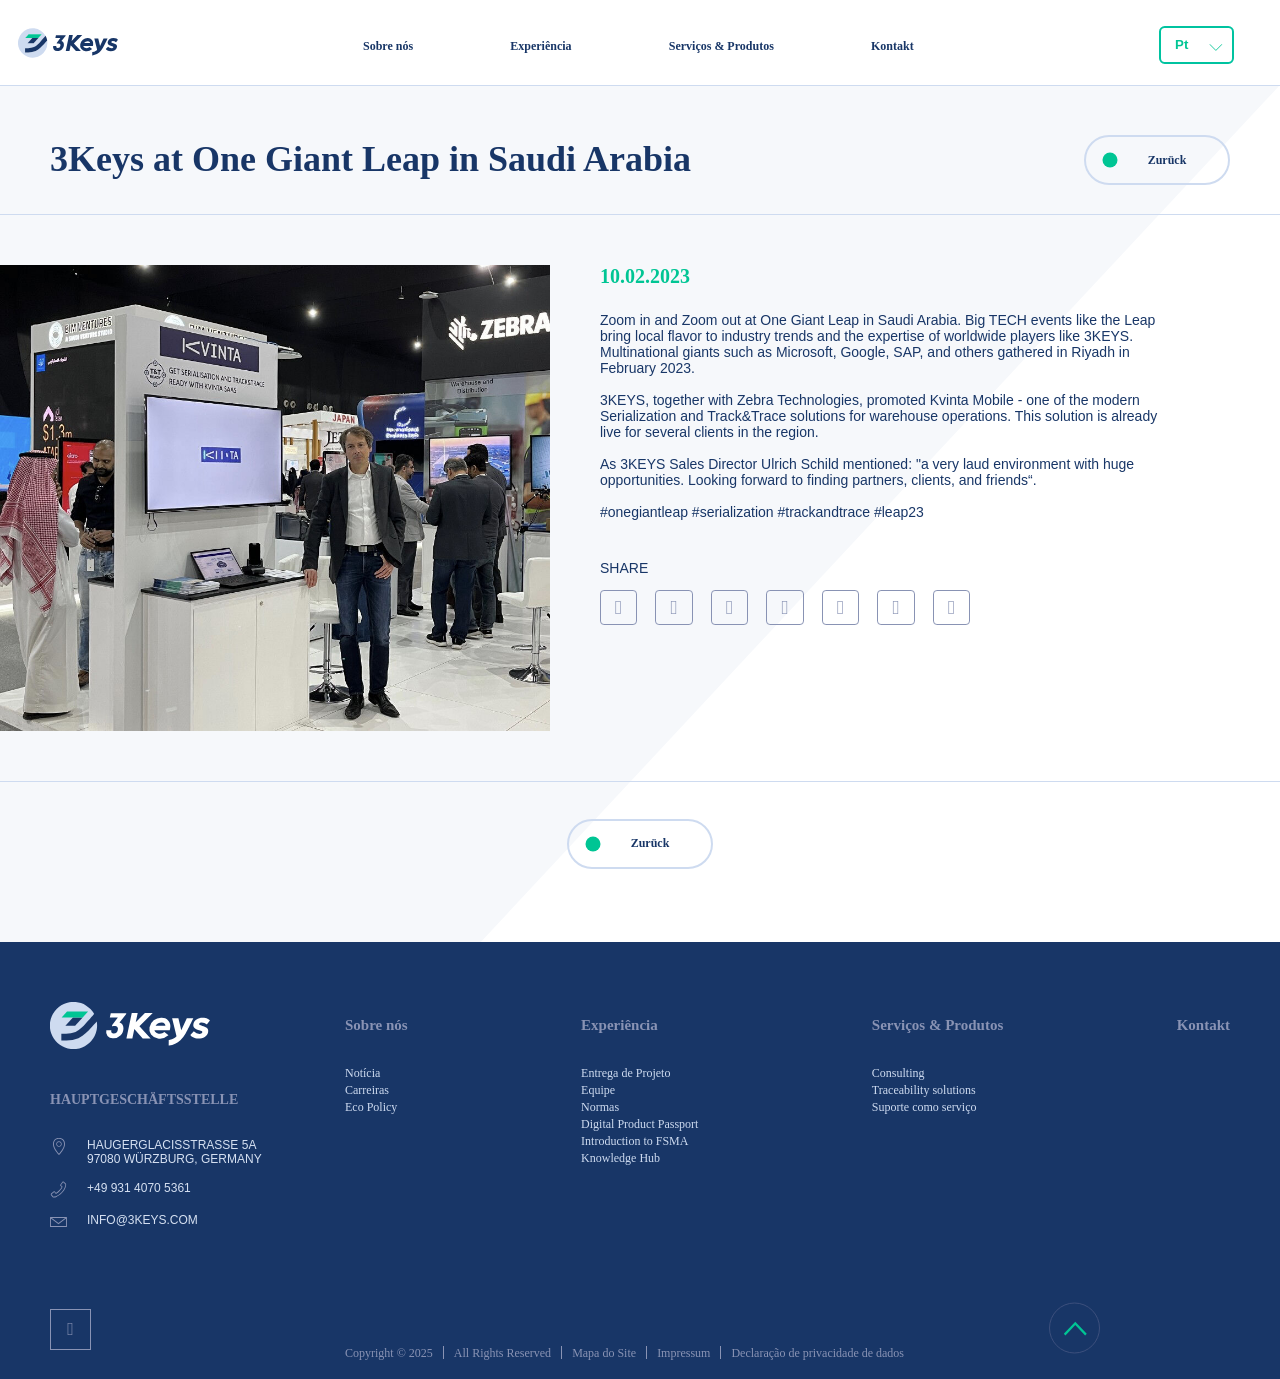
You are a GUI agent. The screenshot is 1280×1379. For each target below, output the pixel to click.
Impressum (683, 1353)
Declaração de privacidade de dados (817, 1353)
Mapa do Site (604, 1353)
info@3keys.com (142, 1220)
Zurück (1136, 160)
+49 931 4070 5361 (139, 1188)
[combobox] (1197, 45)
